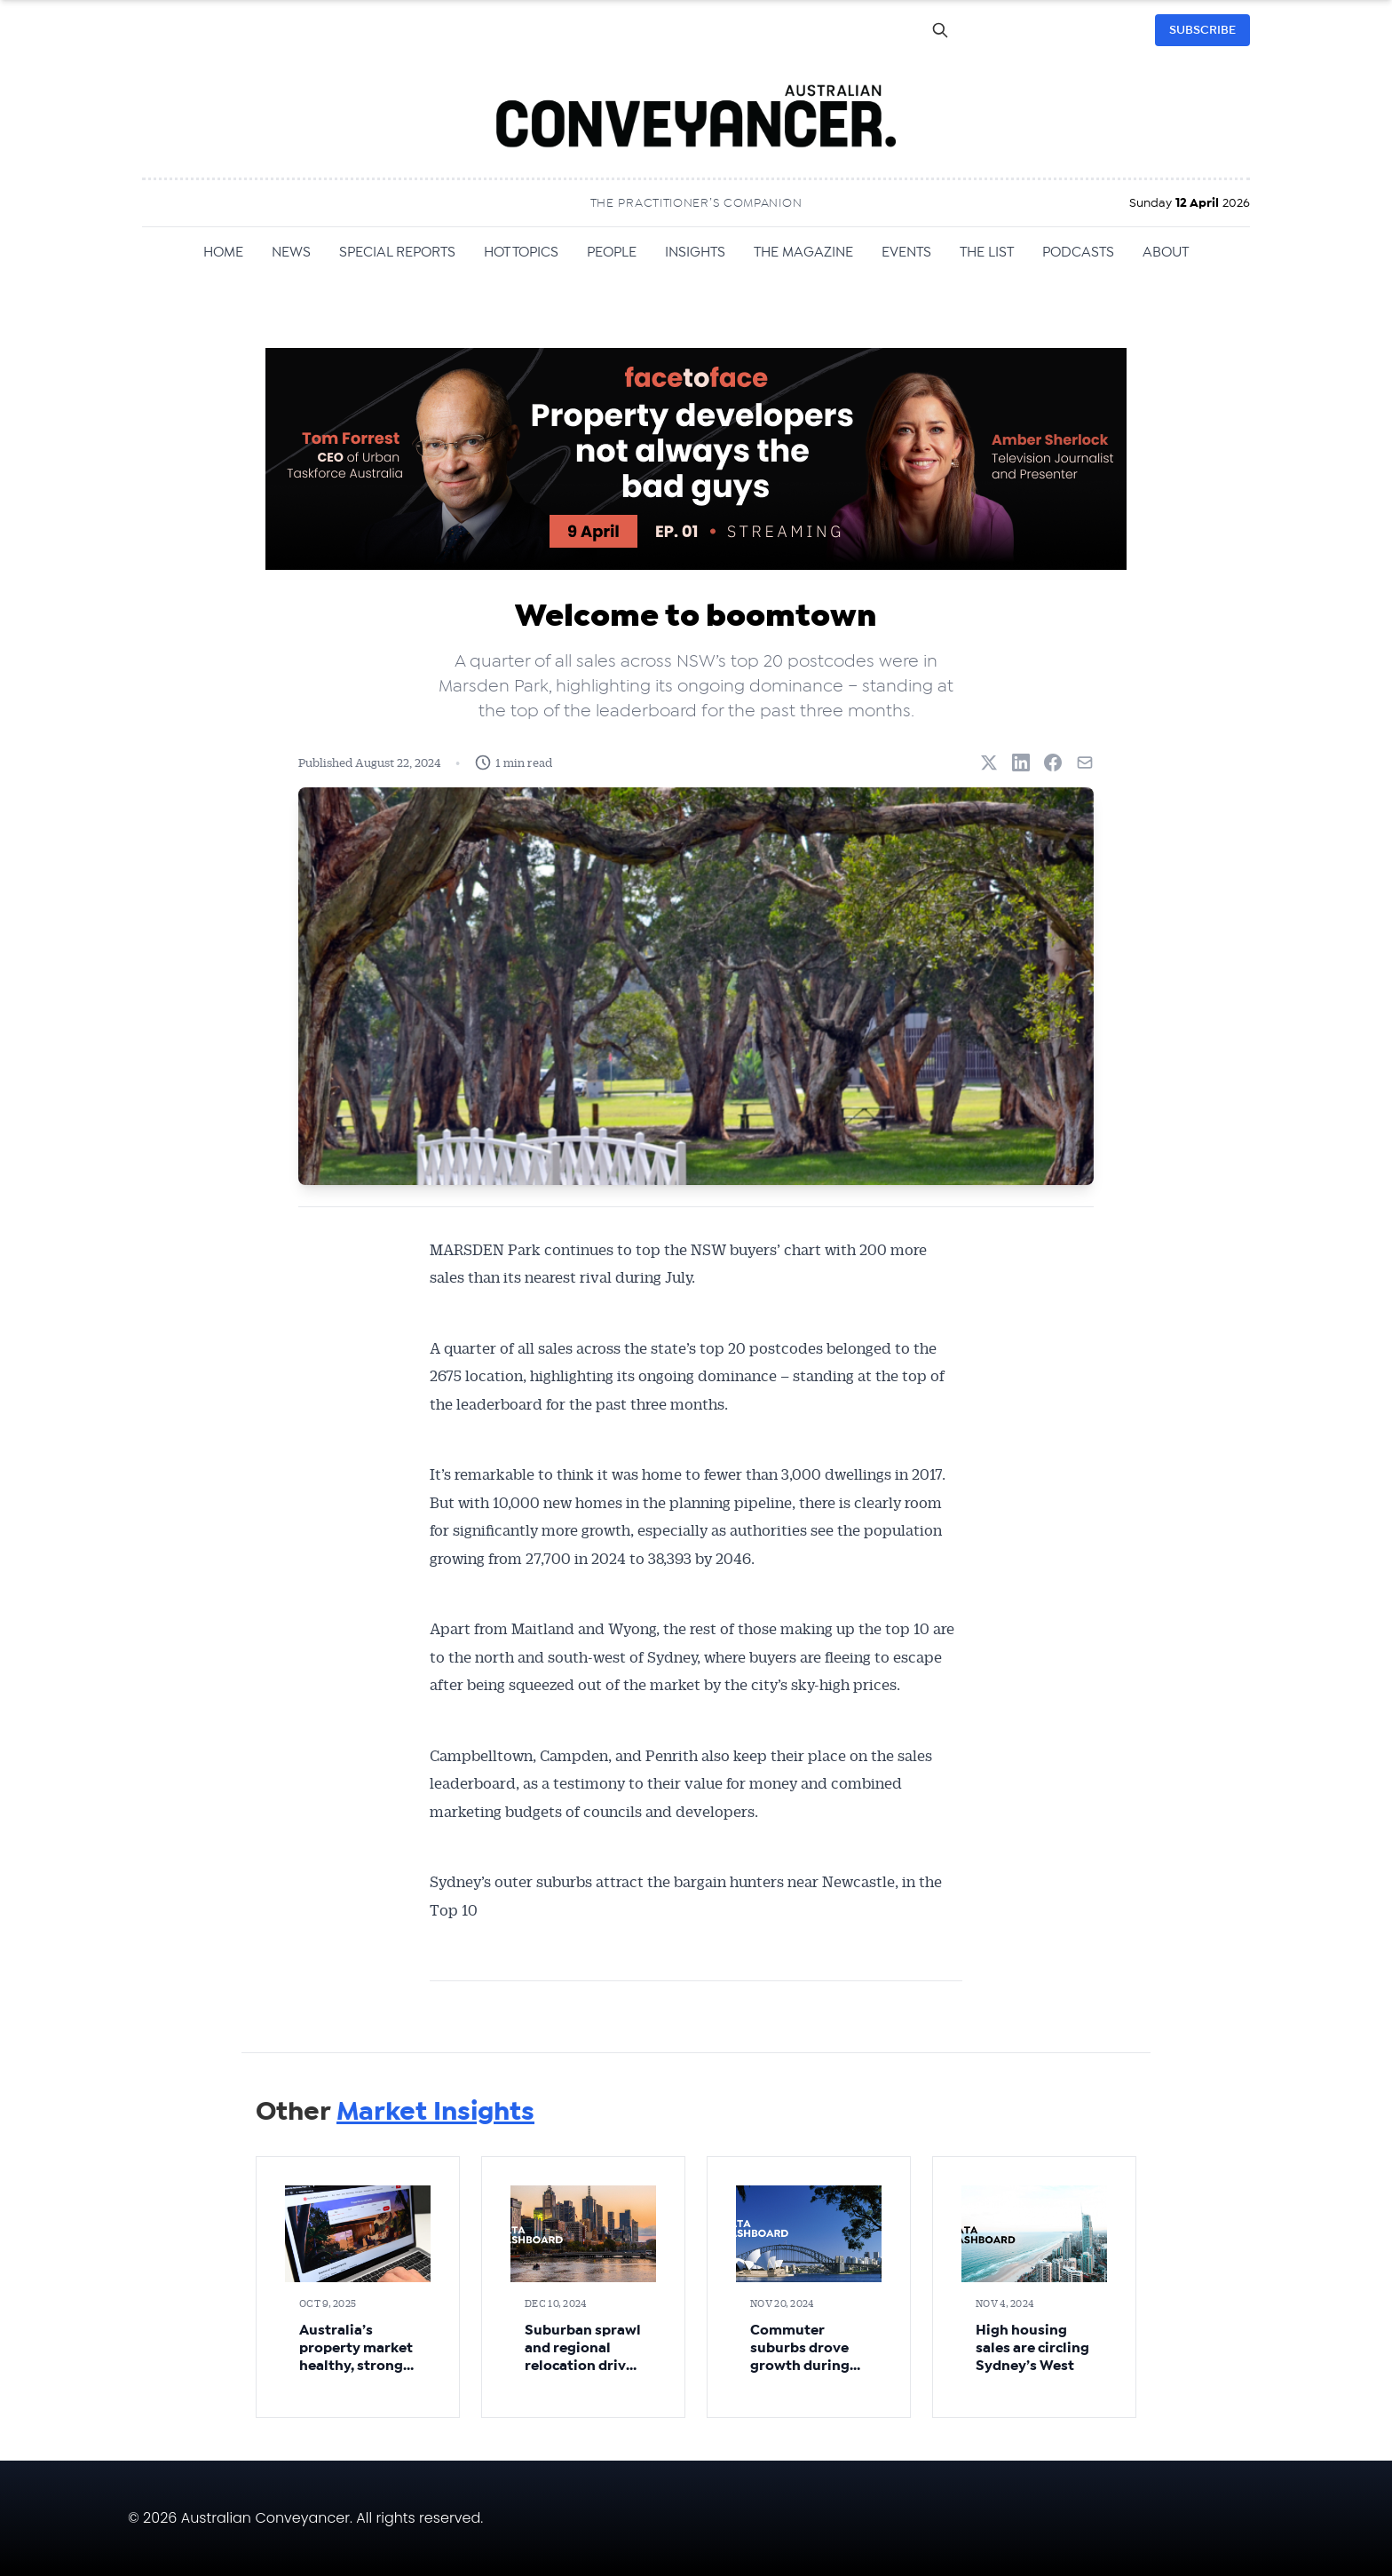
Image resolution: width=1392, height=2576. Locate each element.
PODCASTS (1078, 252)
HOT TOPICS (521, 252)
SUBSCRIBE (1202, 30)
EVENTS (906, 252)
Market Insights (435, 2111)
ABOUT (1166, 252)
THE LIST (987, 252)
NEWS (291, 252)
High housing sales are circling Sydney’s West (1032, 2348)
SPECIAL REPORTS (397, 252)
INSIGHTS (695, 252)
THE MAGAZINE (803, 252)
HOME (223, 252)
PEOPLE (612, 252)
